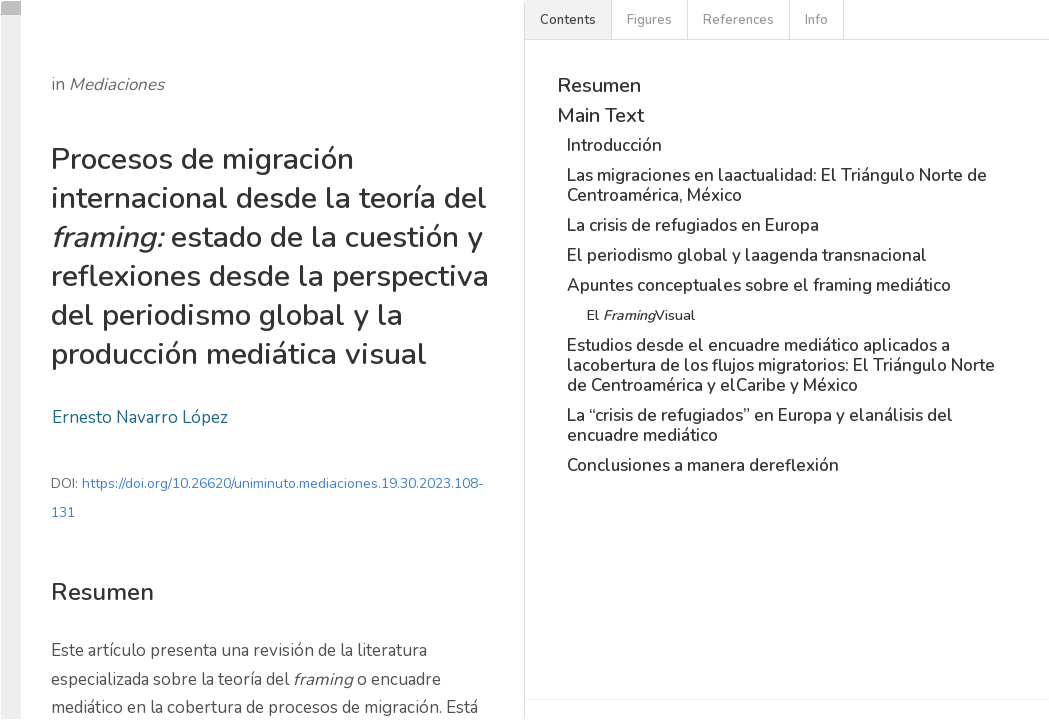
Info (816, 20)
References (738, 20)
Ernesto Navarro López (140, 417)
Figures (649, 20)
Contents (568, 20)
